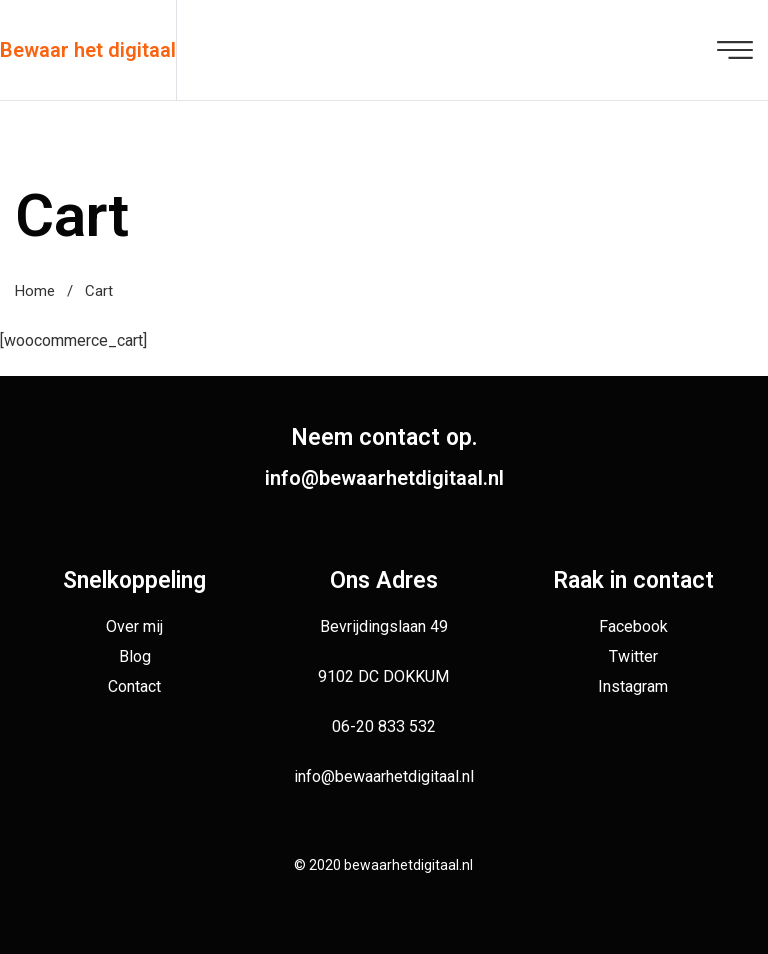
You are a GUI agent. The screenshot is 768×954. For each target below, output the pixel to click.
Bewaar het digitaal (88, 50)
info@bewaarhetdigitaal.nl (384, 478)
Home (35, 291)
